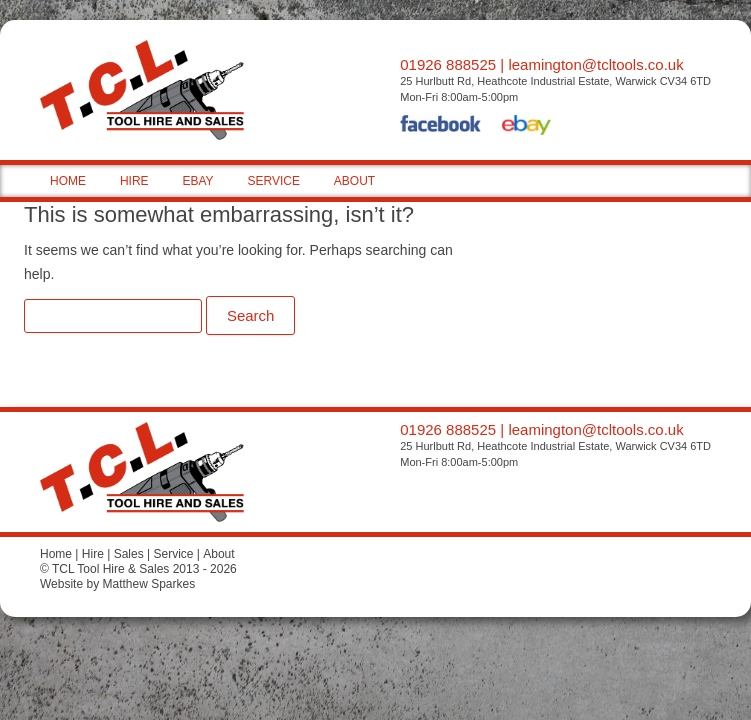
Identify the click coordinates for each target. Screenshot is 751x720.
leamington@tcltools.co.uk (595, 64)
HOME (68, 181)
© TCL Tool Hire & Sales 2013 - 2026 (138, 569)
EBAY (197, 181)
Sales (129, 554)
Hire (93, 554)
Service (173, 554)
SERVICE (273, 181)
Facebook (441, 127)
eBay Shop (526, 127)
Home (56, 554)
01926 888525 (448, 64)
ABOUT (354, 181)
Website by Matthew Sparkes (117, 584)
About (218, 554)
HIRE (134, 181)
